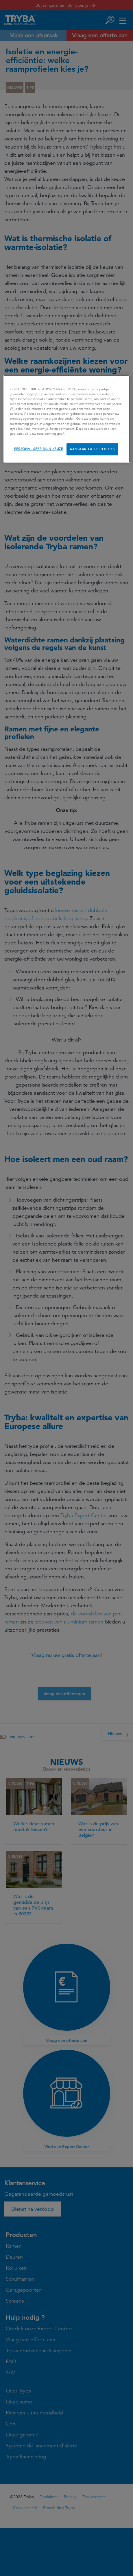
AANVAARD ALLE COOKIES (92, 449)
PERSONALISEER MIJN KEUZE (38, 448)
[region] (66, 419)
